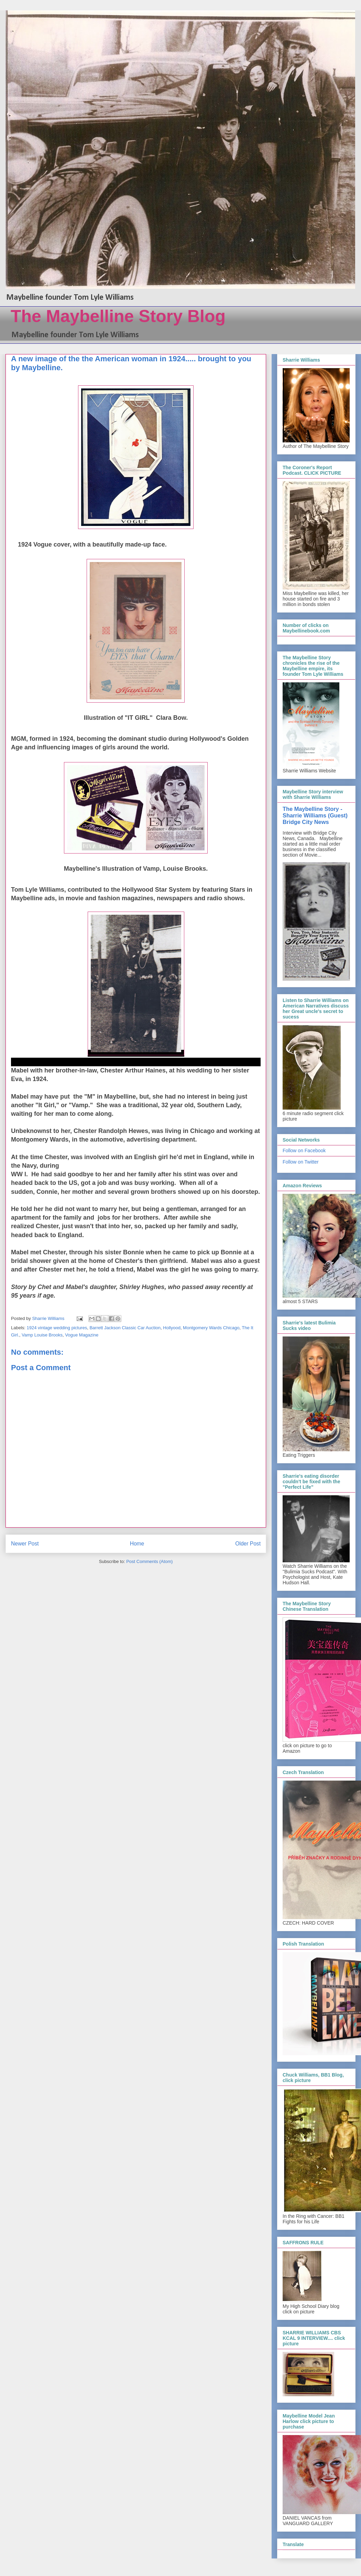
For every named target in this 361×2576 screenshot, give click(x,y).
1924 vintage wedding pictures (57, 1327)
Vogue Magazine (81, 1334)
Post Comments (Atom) (149, 1561)
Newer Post (25, 1543)
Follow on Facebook (304, 1150)
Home (137, 1543)
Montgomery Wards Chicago (211, 1327)
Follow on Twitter (301, 1162)
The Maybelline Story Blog (118, 316)
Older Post (248, 1543)
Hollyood (171, 1327)
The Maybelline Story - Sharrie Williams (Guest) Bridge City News (315, 815)
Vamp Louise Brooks (42, 1334)
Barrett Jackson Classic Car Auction (125, 1327)
